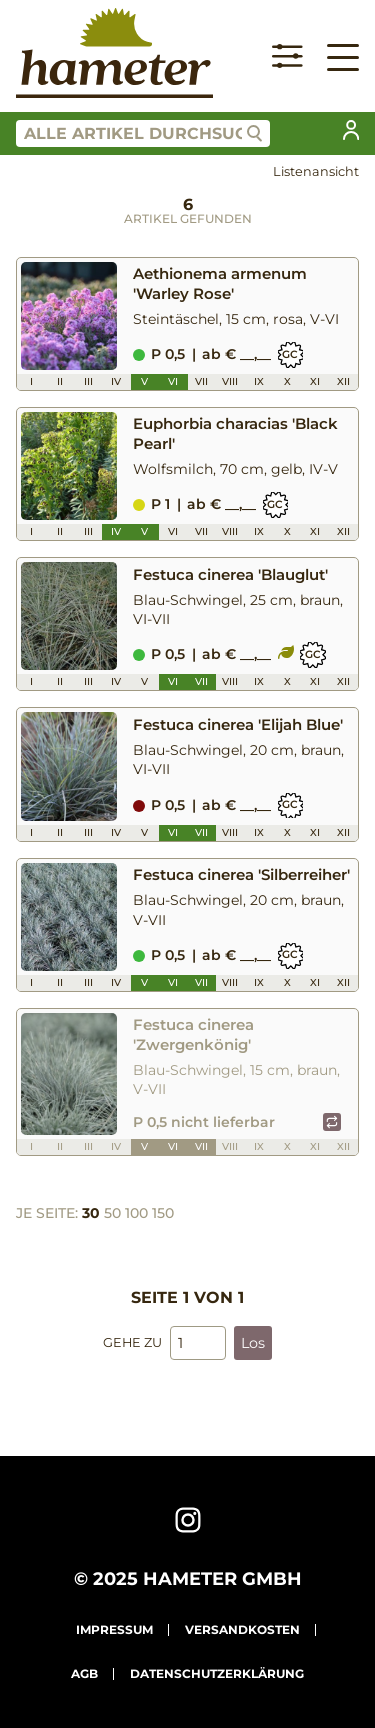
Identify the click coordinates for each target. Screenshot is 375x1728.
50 (112, 1213)
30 (91, 1213)
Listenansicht (316, 171)
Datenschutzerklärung (217, 1673)
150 (163, 1213)
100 (136, 1213)
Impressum (114, 1629)
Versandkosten (242, 1629)
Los (253, 1343)
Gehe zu (132, 1342)
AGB (84, 1673)
